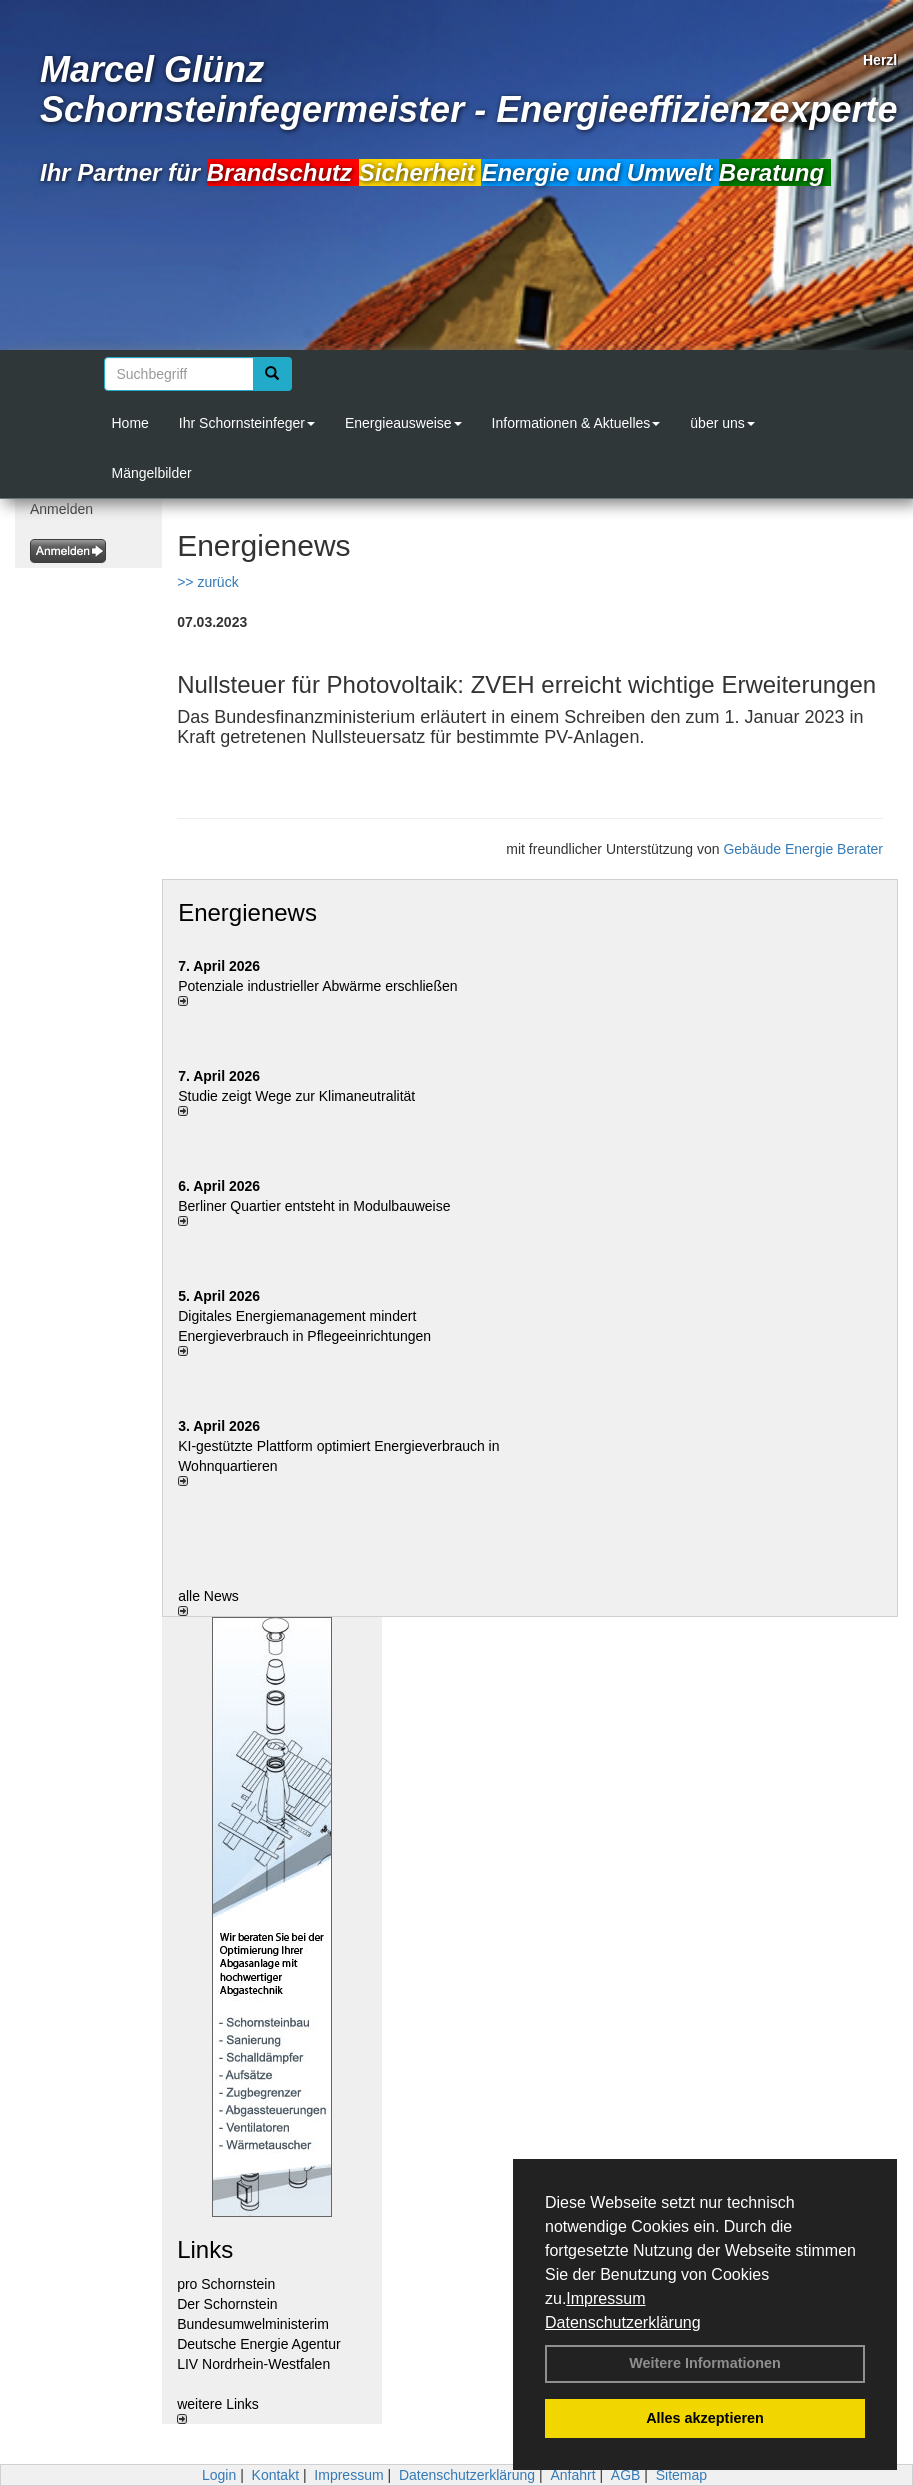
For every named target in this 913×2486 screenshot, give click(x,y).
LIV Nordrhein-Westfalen (253, 2364)
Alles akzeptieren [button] (705, 2418)
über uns (722, 423)
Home (130, 423)
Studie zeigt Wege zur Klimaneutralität (296, 1096)
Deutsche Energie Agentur (258, 2344)
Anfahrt (572, 2475)
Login (219, 2475)
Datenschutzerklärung (623, 2322)
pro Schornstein (226, 2284)
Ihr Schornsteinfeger (247, 423)
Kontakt (275, 2475)
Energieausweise (403, 423)
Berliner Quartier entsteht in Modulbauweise (314, 1206)
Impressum (605, 2298)
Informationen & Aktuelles (576, 423)
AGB (626, 2475)
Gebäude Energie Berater (803, 849)
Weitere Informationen (705, 2363)
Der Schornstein (227, 2304)
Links (205, 2249)
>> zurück (207, 582)
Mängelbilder (152, 473)
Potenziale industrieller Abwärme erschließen (317, 986)
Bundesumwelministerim (253, 2324)
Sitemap (681, 2475)
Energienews (247, 912)
